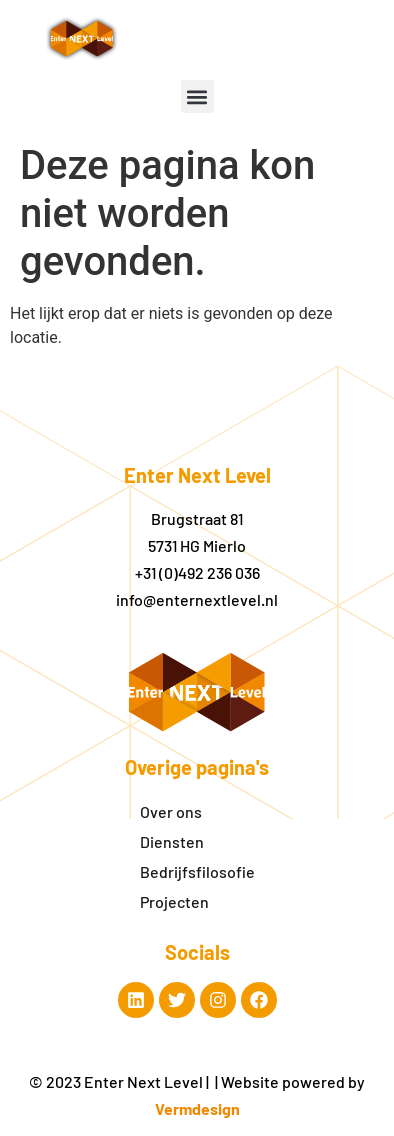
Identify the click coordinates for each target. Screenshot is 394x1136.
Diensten (172, 841)
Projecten (174, 901)
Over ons (171, 811)
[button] (197, 96)
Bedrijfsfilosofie (197, 871)
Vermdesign (197, 1108)
